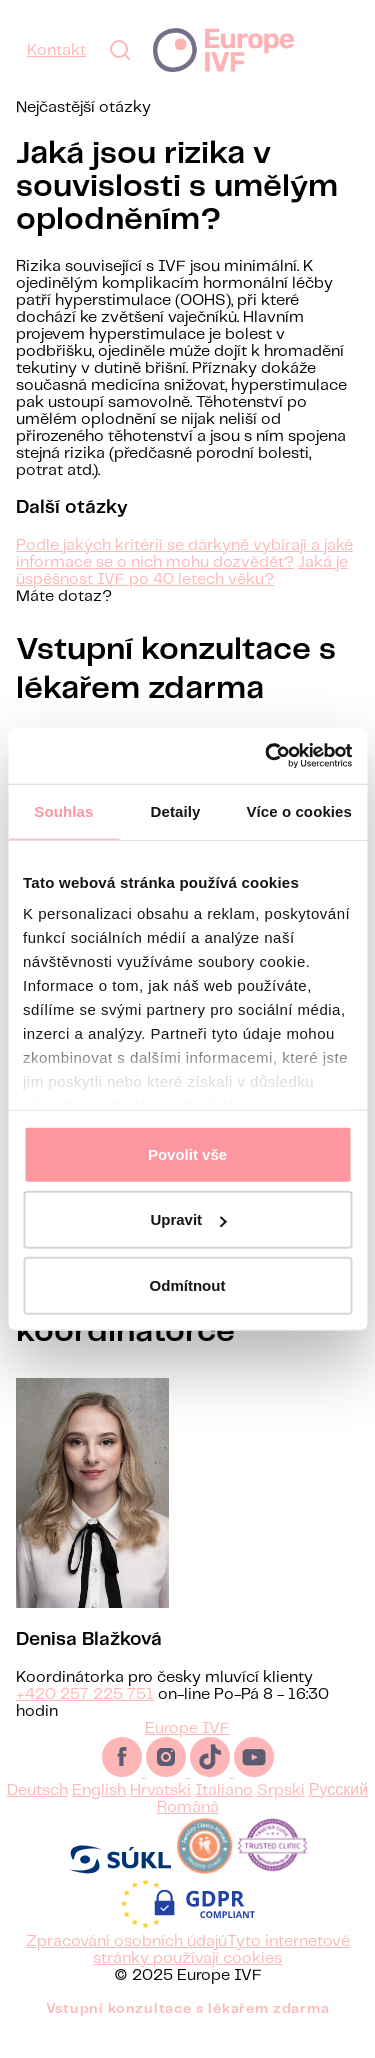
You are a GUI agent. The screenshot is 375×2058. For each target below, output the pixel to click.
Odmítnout (188, 1284)
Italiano (224, 1814)
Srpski (281, 1814)
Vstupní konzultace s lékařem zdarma (188, 2033)
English (99, 1814)
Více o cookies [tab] (299, 810)
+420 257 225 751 (85, 1718)
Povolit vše (187, 1153)
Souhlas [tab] (63, 810)
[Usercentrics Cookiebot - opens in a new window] (267, 756)
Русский (338, 1814)
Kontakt (56, 50)
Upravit (188, 1219)
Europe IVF (223, 50)
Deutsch (37, 1814)
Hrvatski (160, 1814)
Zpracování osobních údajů (126, 1965)
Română (188, 1831)
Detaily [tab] (176, 810)
